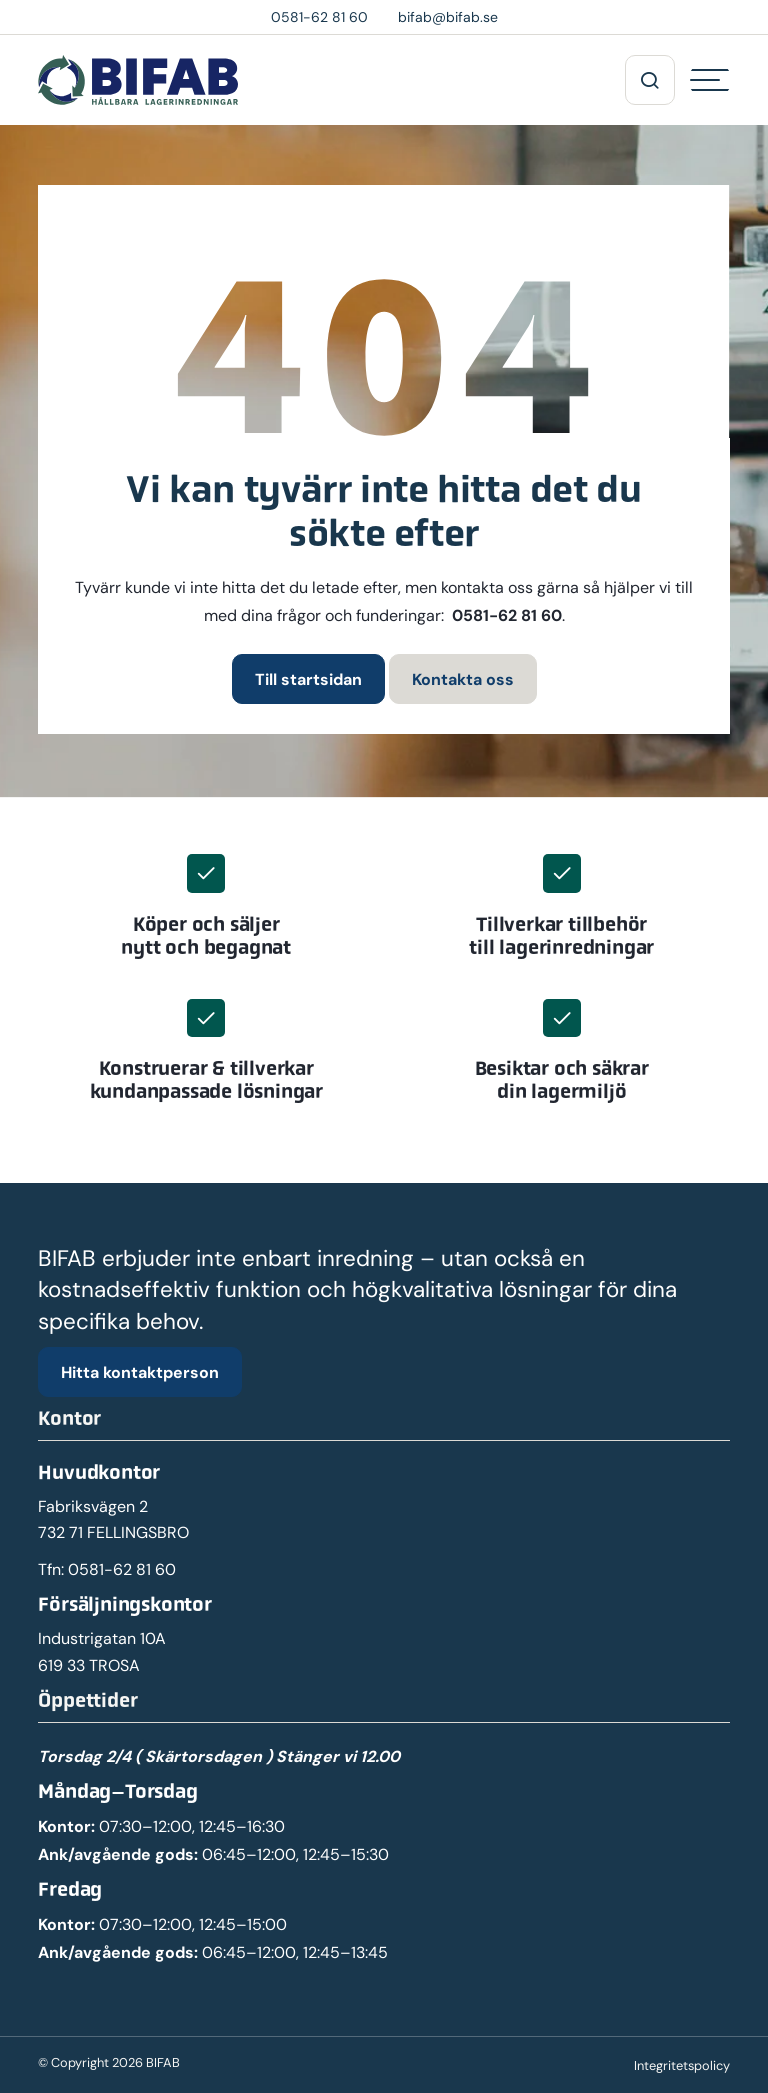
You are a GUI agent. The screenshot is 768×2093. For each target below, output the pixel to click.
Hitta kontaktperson (140, 1372)
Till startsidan (308, 679)
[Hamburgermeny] (710, 80)
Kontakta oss (463, 679)
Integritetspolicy (682, 2065)
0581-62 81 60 (507, 615)
